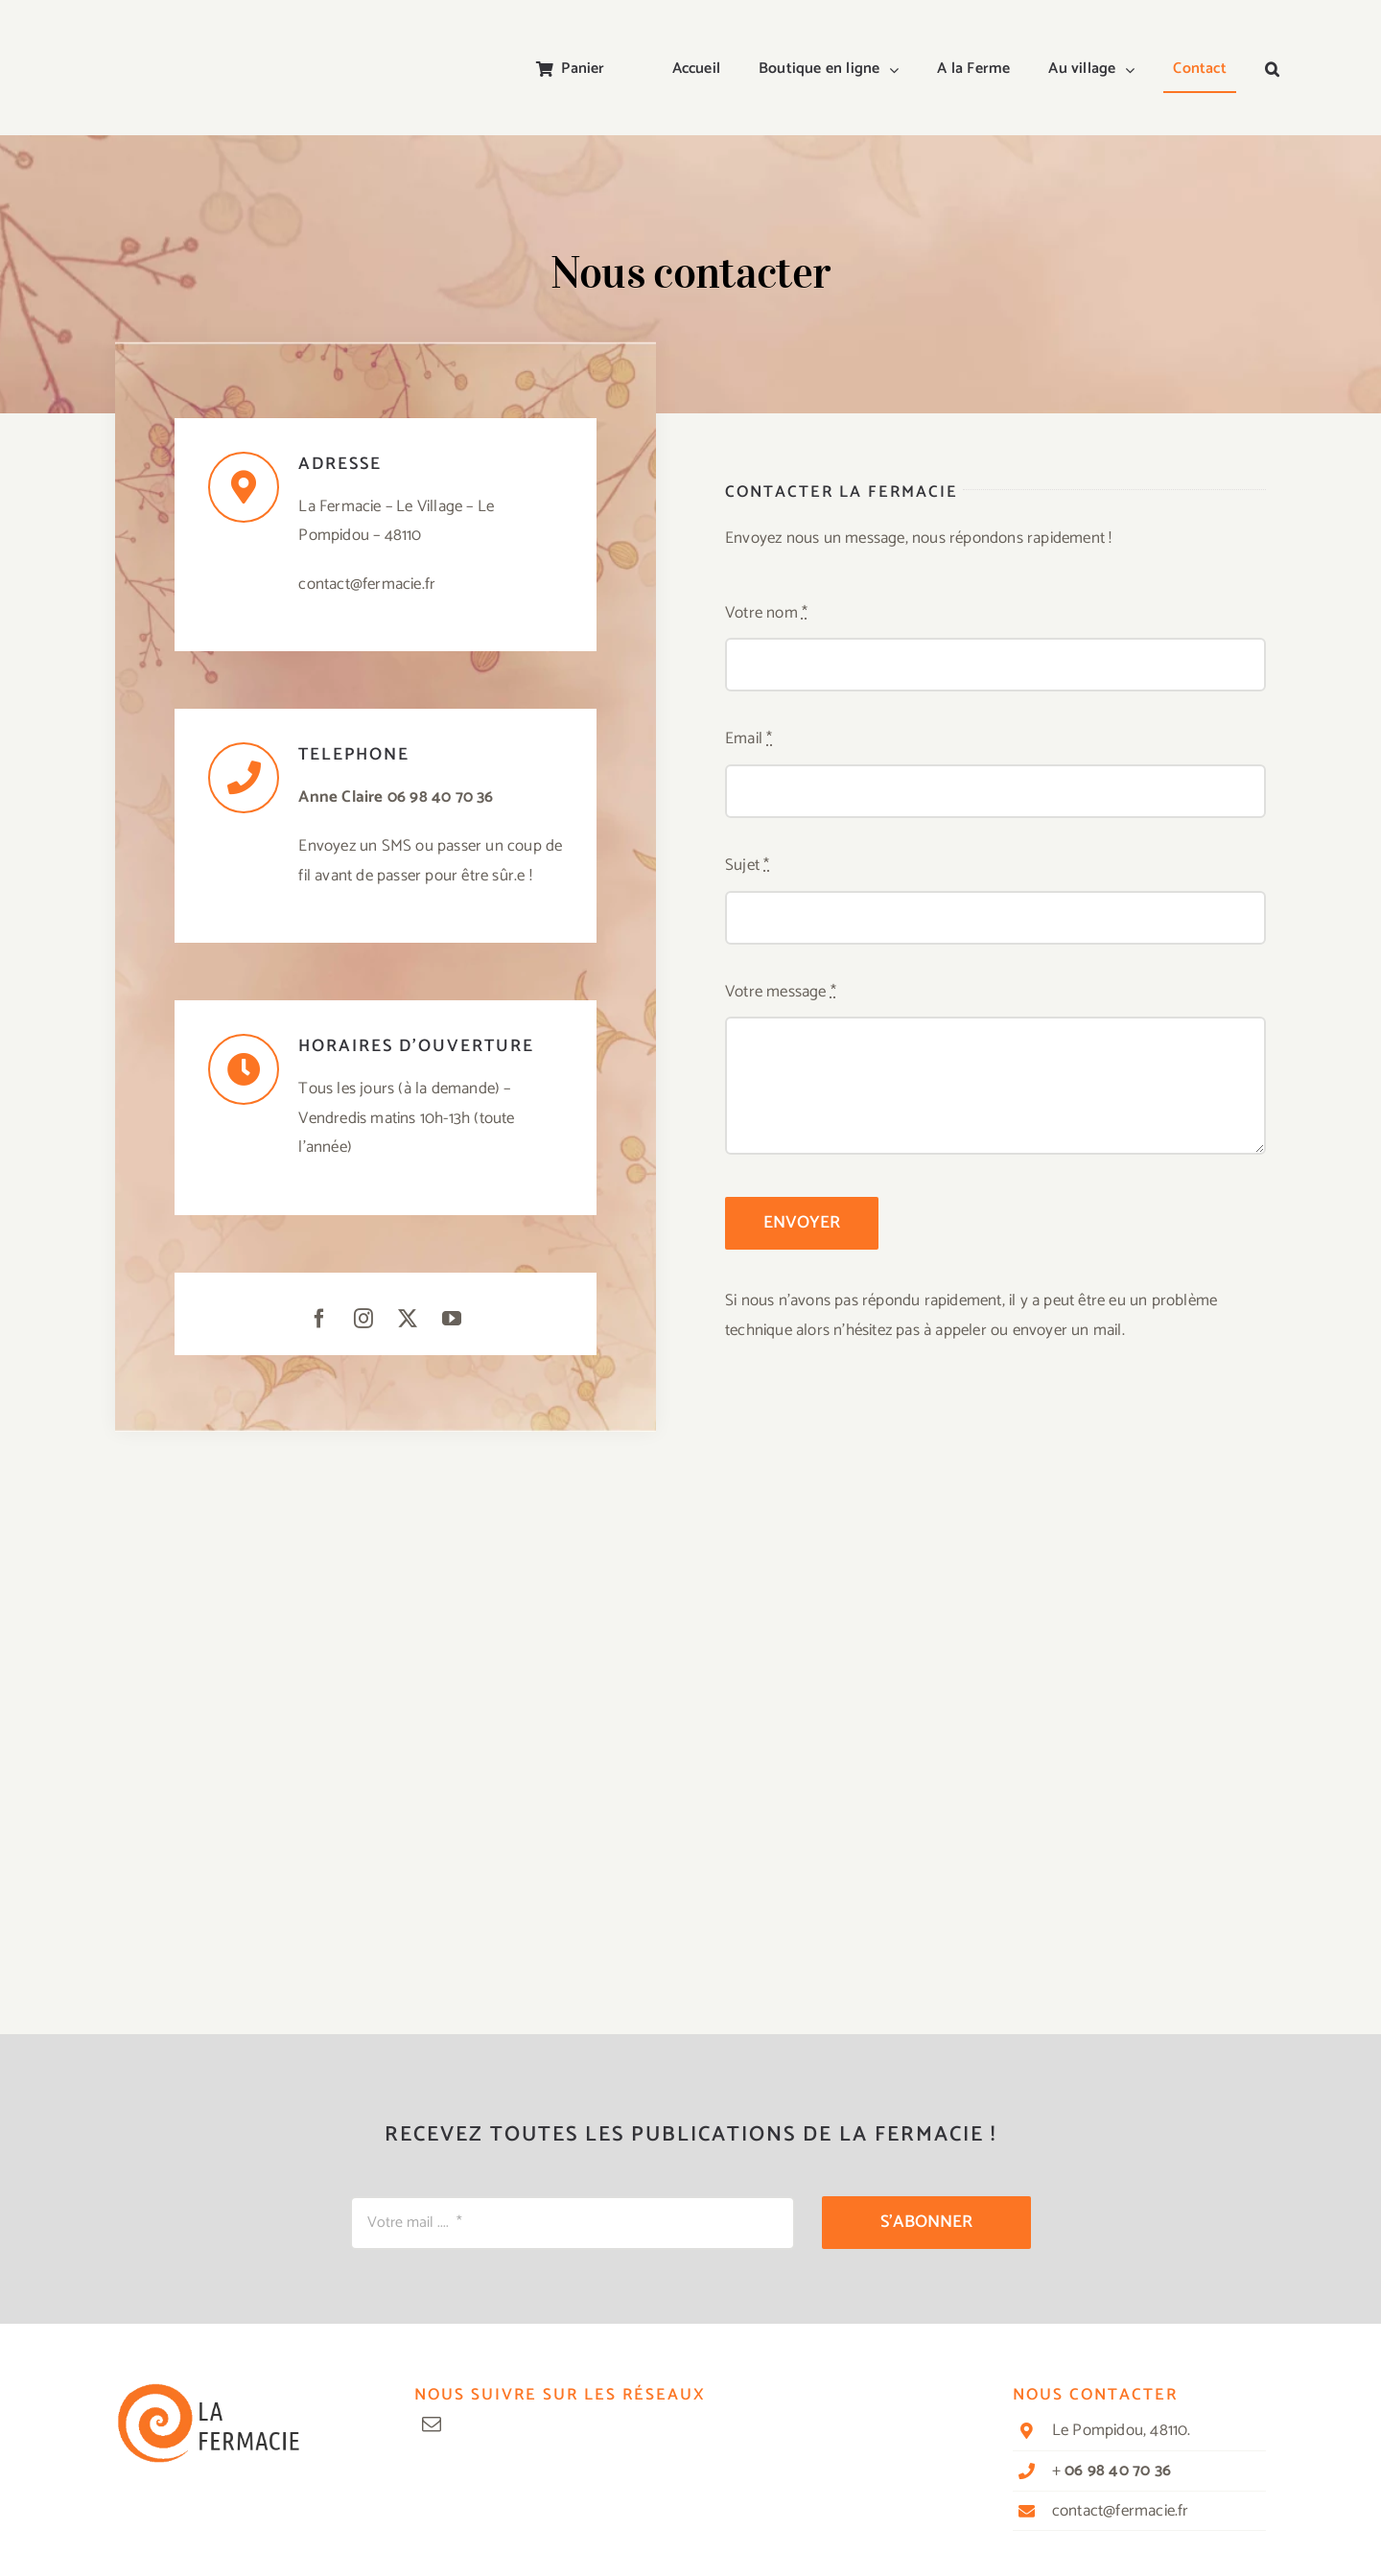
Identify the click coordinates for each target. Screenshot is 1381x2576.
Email (748, 738)
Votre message (780, 991)
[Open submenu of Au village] (1134, 70)
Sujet (747, 865)
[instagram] (363, 1318)
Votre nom (766, 612)
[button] (1272, 70)
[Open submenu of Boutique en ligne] (898, 70)
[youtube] (451, 1318)
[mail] (431, 2424)
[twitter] (407, 1318)
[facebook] (319, 1318)
